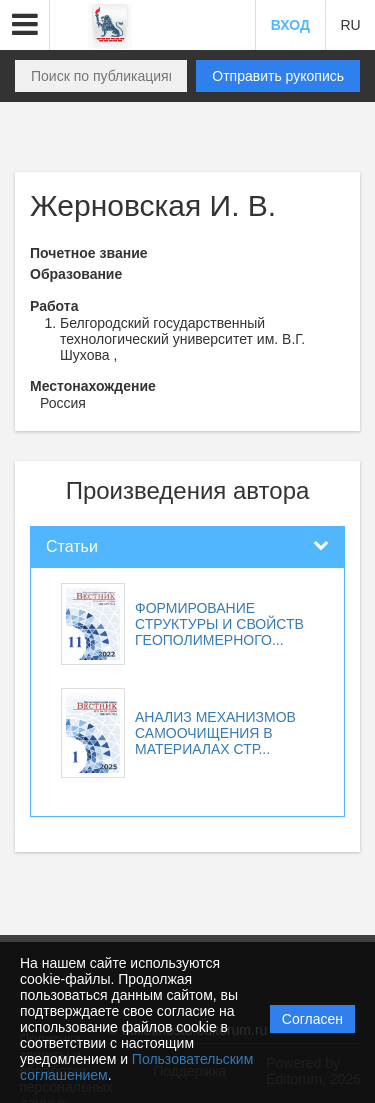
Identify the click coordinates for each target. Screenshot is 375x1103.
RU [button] (350, 25)
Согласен (312, 1019)
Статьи (72, 546)
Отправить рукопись (278, 76)
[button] (25, 25)
